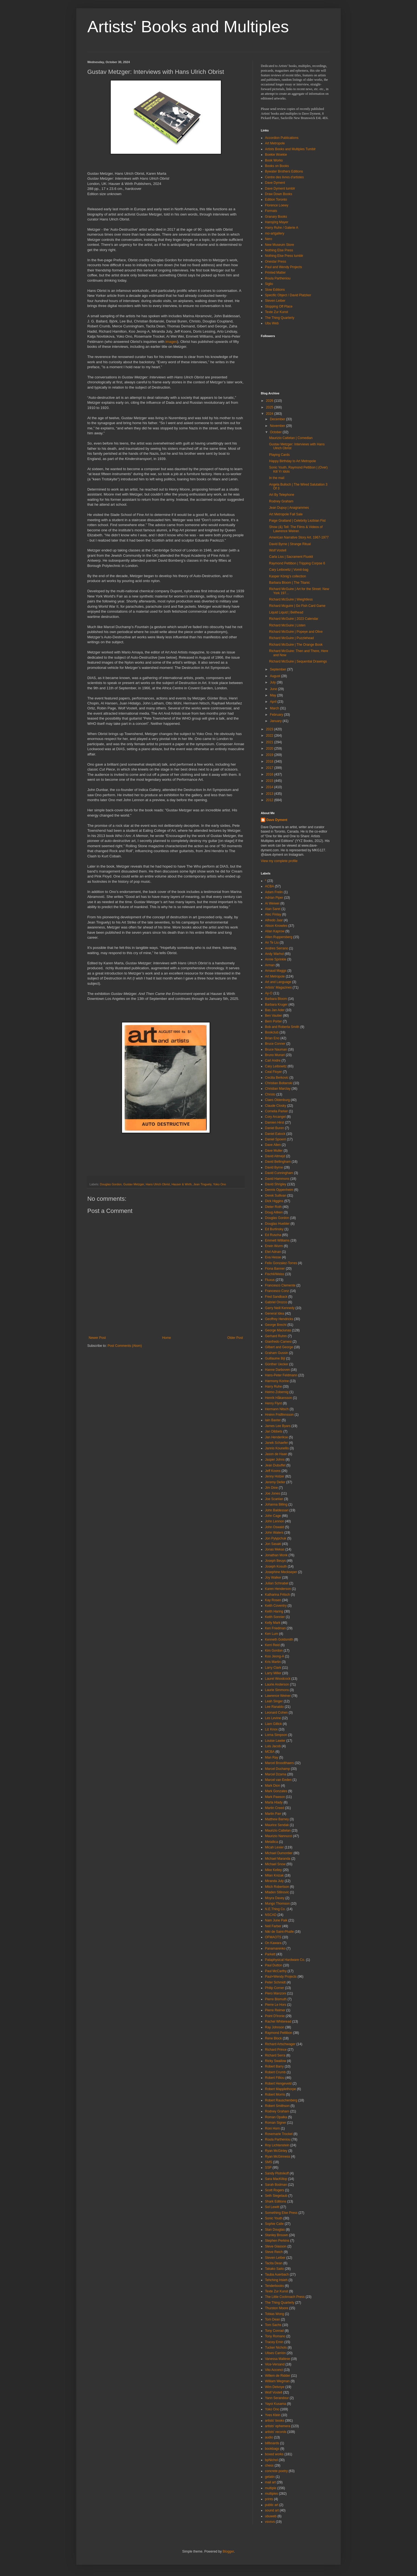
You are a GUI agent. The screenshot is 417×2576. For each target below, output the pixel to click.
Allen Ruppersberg (278, 937)
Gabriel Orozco (276, 1302)
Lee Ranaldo (274, 1707)
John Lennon (274, 1521)
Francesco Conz (277, 1291)
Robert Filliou (275, 2078)
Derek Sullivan (275, 1195)
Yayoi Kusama (275, 2404)
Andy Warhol (274, 954)
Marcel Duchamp (277, 1769)
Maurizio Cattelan (278, 1830)
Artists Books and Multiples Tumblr (290, 149)
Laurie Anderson (277, 1684)
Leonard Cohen (276, 1712)
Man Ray (271, 1757)
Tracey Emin (274, 2342)
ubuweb (271, 2516)
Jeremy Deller (275, 1482)
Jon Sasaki (273, 1544)
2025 (270, 407)
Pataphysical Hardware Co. (285, 1960)
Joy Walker (273, 1577)
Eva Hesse (273, 1257)
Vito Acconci (274, 2370)
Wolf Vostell (277, 550)
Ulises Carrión (275, 2353)
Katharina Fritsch (277, 1595)
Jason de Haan (276, 1454)
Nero (268, 239)
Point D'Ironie (275, 2016)
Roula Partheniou (278, 278)
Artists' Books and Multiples (188, 26)
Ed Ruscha (273, 1235)
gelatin (270, 2477)
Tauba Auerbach (277, 2274)
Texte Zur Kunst (276, 312)
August (275, 676)
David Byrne (274, 1167)
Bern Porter (273, 1021)
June (274, 689)
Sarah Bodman (276, 2185)
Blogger (228, 2551)
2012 (270, 800)
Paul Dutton (273, 1965)
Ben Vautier (273, 1016)
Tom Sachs (273, 2325)
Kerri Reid (272, 1645)
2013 (270, 794)
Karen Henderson (278, 1589)
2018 (270, 761)
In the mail (276, 478)
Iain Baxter (273, 1420)
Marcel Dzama (275, 1774)
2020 (270, 748)
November (278, 426)
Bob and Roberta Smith (282, 1027)
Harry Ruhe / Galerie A (281, 228)
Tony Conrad (274, 2331)
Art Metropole (275, 143)
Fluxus (270, 1280)
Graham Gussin (276, 1353)
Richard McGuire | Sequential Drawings (298, 661)
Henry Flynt (273, 1403)
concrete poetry (276, 2471)
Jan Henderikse (276, 1437)
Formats (271, 211)
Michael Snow (275, 1864)
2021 (270, 742)
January (276, 721)
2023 (270, 729)
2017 (270, 768)
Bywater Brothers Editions (284, 171)
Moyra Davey (275, 1898)
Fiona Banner (275, 1268)
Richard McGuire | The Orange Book (296, 645)
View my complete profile (279, 861)
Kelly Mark (272, 1623)
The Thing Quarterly (279, 318)
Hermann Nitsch (277, 1409)
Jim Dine (271, 1488)
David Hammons (277, 1179)
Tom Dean (272, 2319)
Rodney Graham (281, 501)
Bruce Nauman (276, 1049)
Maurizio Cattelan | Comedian (291, 438)
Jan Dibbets (273, 1431)
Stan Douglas (275, 2230)
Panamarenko (275, 1948)
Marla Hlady (274, 1802)
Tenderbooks (274, 2286)
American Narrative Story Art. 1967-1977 (299, 537)
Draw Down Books (278, 194)
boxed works (274, 2454)
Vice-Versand (275, 2364)
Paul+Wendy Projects (281, 1977)
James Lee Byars (278, 1426)
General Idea (274, 1313)
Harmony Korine (277, 1381)
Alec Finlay (273, 914)
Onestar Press (275, 261)
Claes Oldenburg (277, 1100)
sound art (272, 2510)
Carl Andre (273, 1060)
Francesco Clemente (280, 1285)
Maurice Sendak (277, 1825)
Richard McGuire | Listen (287, 625)
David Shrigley (275, 1184)
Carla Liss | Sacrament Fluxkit (291, 557)
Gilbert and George (279, 1347)
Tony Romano (275, 2336)
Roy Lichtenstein (277, 2145)
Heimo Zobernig (276, 1392)
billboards (272, 2443)
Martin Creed (274, 1808)
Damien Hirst (274, 1122)
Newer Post (97, 1338)
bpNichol (271, 2460)
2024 (270, 414)
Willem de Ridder (277, 2376)
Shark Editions (275, 2201)
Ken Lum (271, 1634)
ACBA (269, 886)
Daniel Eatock (275, 1134)
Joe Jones (272, 1493)
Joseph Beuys (275, 1561)
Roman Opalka (276, 2117)
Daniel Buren (274, 1128)
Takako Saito (274, 2269)
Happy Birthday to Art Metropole (292, 461)
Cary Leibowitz (276, 1066)
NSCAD (271, 1915)
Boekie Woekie (276, 155)
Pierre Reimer (275, 2010)
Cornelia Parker (276, 1111)
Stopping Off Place (279, 306)
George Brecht (275, 1325)
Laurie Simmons (277, 1690)
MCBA (270, 1752)
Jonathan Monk (276, 1555)
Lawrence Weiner (278, 1696)
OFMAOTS (273, 1937)
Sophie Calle (274, 2224)
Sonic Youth (273, 2218)
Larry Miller (273, 1673)
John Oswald (274, 1527)
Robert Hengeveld (278, 2083)
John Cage (273, 1516)
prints (269, 2499)
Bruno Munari (275, 1055)
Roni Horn (272, 2128)
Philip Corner (274, 1988)
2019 (270, 755)
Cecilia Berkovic (276, 1078)
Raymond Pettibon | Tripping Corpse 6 (297, 563)
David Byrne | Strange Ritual (290, 544)
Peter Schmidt (275, 1982)
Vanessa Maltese (277, 2359)
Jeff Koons (272, 1471)
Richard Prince (276, 2050)
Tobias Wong (274, 2314)
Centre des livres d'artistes (284, 177)
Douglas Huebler (277, 1224)
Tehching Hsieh (276, 2280)
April (273, 702)
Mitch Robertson (277, 1887)
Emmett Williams (277, 1240)
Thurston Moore (276, 2308)
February (277, 715)
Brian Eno (272, 1038)
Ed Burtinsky (274, 1229)
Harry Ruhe (273, 1386)
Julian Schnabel (276, 1583)
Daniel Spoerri (275, 1139)
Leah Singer (274, 1701)
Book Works (274, 160)
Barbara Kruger (276, 1004)
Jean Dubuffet (275, 1465)
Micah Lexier (274, 1847)
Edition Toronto (276, 199)
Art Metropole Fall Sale (286, 514)
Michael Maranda (277, 1859)
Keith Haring (274, 1611)
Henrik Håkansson (278, 1398)
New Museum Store (279, 245)
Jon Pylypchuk (275, 1538)
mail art (270, 2482)
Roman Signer (275, 2123)
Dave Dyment (275, 183)
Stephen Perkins (277, 2241)
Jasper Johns (275, 1459)
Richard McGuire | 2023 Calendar (293, 619)
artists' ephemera (277, 2426)
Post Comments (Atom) (124, 1346)
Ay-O (268, 993)
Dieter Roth (273, 1207)
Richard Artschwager (280, 2044)
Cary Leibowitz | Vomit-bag (288, 570)
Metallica (271, 1842)
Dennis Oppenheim (279, 1190)
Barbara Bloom (276, 999)
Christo (270, 1094)
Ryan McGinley (276, 2151)
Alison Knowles (276, 926)
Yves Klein (272, 2415)
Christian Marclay (278, 1089)
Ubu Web (272, 323)
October (276, 432)
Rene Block (273, 2038)
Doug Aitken (274, 1212)
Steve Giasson (275, 2246)
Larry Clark (273, 1668)
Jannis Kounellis (277, 1448)
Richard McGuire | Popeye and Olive (296, 632)
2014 (270, 787)
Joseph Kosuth (276, 1566)
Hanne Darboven (277, 1370)
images (171, 342)
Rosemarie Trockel (279, 2134)
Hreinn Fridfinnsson (279, 1415)
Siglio (269, 284)
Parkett (270, 1954)
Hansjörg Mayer (276, 222)
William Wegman (277, 2381)
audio (269, 2437)
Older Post (235, 1338)
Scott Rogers (274, 2190)
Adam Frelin (274, 892)
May (273, 695)
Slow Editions (275, 290)
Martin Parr (273, 1814)
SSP (268, 2167)
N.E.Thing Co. (275, 1909)
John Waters (274, 1533)
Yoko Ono (219, 1184)
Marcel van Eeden (278, 1780)
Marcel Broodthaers (279, 1763)
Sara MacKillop (276, 2179)
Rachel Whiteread (278, 2021)
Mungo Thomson (277, 1903)
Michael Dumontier (279, 1853)
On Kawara (273, 1943)
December (278, 419)
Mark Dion (272, 1786)
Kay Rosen (273, 1600)
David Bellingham (278, 1162)
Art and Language (278, 982)
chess (269, 2465)
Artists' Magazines (278, 987)
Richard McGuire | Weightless (291, 599)
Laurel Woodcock (278, 1679)
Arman (270, 965)
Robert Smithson (277, 2106)
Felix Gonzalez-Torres (281, 1263)
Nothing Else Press (279, 250)
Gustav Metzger (133, 1184)
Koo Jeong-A (274, 1656)
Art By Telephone (281, 495)
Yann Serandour (277, 2398)
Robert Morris (275, 2094)
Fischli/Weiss (274, 1274)
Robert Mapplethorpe (280, 2089)
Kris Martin (273, 1662)
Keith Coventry (276, 1606)
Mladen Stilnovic (277, 1892)
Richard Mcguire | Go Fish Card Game (297, 606)
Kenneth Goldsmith (279, 1639)
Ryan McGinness (277, 2156)
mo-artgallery (274, 233)
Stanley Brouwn (276, 2235)
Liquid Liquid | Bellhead (286, 612)
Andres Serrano (276, 948)
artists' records (275, 2432)
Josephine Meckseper (281, 1572)
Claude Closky (275, 1106)
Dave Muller (274, 1151)
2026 (270, 401)
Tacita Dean (273, 2263)
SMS (268, 2162)
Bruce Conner (275, 1044)
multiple (270, 2488)
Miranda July (274, 1881)
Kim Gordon (274, 1650)
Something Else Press (281, 2213)
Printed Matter (275, 272)
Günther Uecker (276, 1364)
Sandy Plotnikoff (277, 2173)
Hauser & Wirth (182, 1184)
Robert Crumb (275, 2072)
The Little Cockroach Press (285, 2297)
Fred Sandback (276, 1297)
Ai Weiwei (272, 903)
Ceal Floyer (273, 1072)
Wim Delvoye (275, 2387)
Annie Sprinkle (275, 959)
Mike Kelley (273, 1870)
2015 (270, 781)
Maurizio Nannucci (278, 1836)
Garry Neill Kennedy (279, 1308)
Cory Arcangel (275, 1117)
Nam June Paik (276, 1920)
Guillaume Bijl (275, 1358)
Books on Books (277, 166)
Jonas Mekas (275, 1549)
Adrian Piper (274, 898)
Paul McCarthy (276, 1971)
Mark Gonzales (276, 1791)
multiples (271, 2494)
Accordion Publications (281, 138)
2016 (270, 774)
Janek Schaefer (276, 1443)
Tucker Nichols (276, 2347)
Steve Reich (274, 2252)
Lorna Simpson (276, 1735)
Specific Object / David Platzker (288, 295)
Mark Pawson (275, 1797)
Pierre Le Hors (275, 2005)
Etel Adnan (273, 1252)
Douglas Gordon (111, 1184)
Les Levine (273, 1718)
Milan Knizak (274, 1875)
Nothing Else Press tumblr (284, 256)
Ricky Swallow (275, 2061)
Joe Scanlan (274, 1499)
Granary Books (276, 217)
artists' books (274, 2420)
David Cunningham (279, 1173)
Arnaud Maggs (275, 971)
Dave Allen (273, 1145)
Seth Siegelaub (276, 2196)
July (273, 682)
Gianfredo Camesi (278, 1342)
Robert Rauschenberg (281, 2100)
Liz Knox (271, 1729)
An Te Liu (272, 942)
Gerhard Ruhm (276, 1336)
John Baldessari (276, 1510)
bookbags (272, 2449)
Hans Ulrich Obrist (158, 1184)
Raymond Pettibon (278, 2033)
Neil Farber (273, 1926)
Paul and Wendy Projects (283, 267)
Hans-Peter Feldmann (281, 1375)
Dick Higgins (274, 1201)
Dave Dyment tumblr (280, 188)
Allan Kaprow (275, 931)
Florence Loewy (276, 205)
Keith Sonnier (275, 1617)
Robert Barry (274, 2066)
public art (271, 2505)
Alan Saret (272, 909)
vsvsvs (270, 2522)
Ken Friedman (275, 1628)
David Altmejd (275, 1156)
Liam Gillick (273, 1724)
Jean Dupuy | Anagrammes (289, 508)
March (275, 708)
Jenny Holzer (274, 1476)
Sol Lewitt (272, 2207)
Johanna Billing (276, 1504)
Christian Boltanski (278, 1083)
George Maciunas (278, 1330)
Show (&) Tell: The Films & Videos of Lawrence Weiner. (296, 529)
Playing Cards (279, 455)
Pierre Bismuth (276, 1999)
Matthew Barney (277, 1819)
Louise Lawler (275, 1741)
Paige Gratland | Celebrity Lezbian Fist (297, 521)
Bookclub (271, 1032)
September (278, 669)
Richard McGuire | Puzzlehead (291, 638)
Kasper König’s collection (287, 576)
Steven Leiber (275, 301)
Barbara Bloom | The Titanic (289, 583)
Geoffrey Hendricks (279, 1319)
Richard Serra (275, 2055)
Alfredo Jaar (274, 920)
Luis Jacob (273, 1746)
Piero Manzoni (275, 1993)
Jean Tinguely (202, 1184)
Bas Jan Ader (275, 1010)
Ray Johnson (274, 2027)
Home (166, 1338)
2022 (270, 735)
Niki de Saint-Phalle (279, 1932)
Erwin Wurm (274, 1246)
